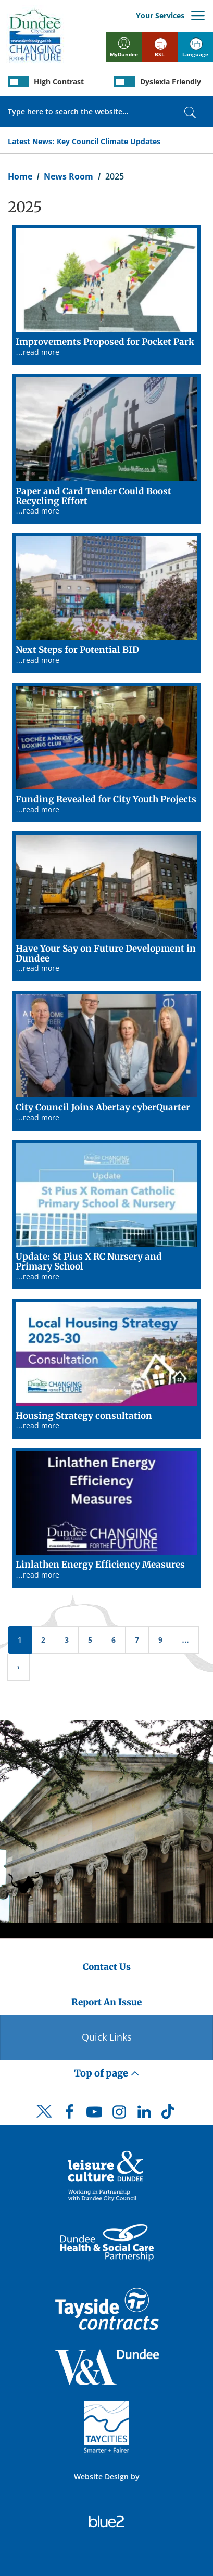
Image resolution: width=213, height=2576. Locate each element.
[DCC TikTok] (169, 2114)
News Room (68, 176)
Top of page (107, 2073)
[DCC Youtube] (94, 2114)
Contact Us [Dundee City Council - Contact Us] (107, 1966)
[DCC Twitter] (44, 2120)
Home (20, 176)
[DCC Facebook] (69, 2114)
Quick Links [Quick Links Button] (107, 2037)
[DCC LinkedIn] (144, 2114)
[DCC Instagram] (119, 2114)
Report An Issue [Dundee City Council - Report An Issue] (106, 2002)
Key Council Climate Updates (108, 141)
